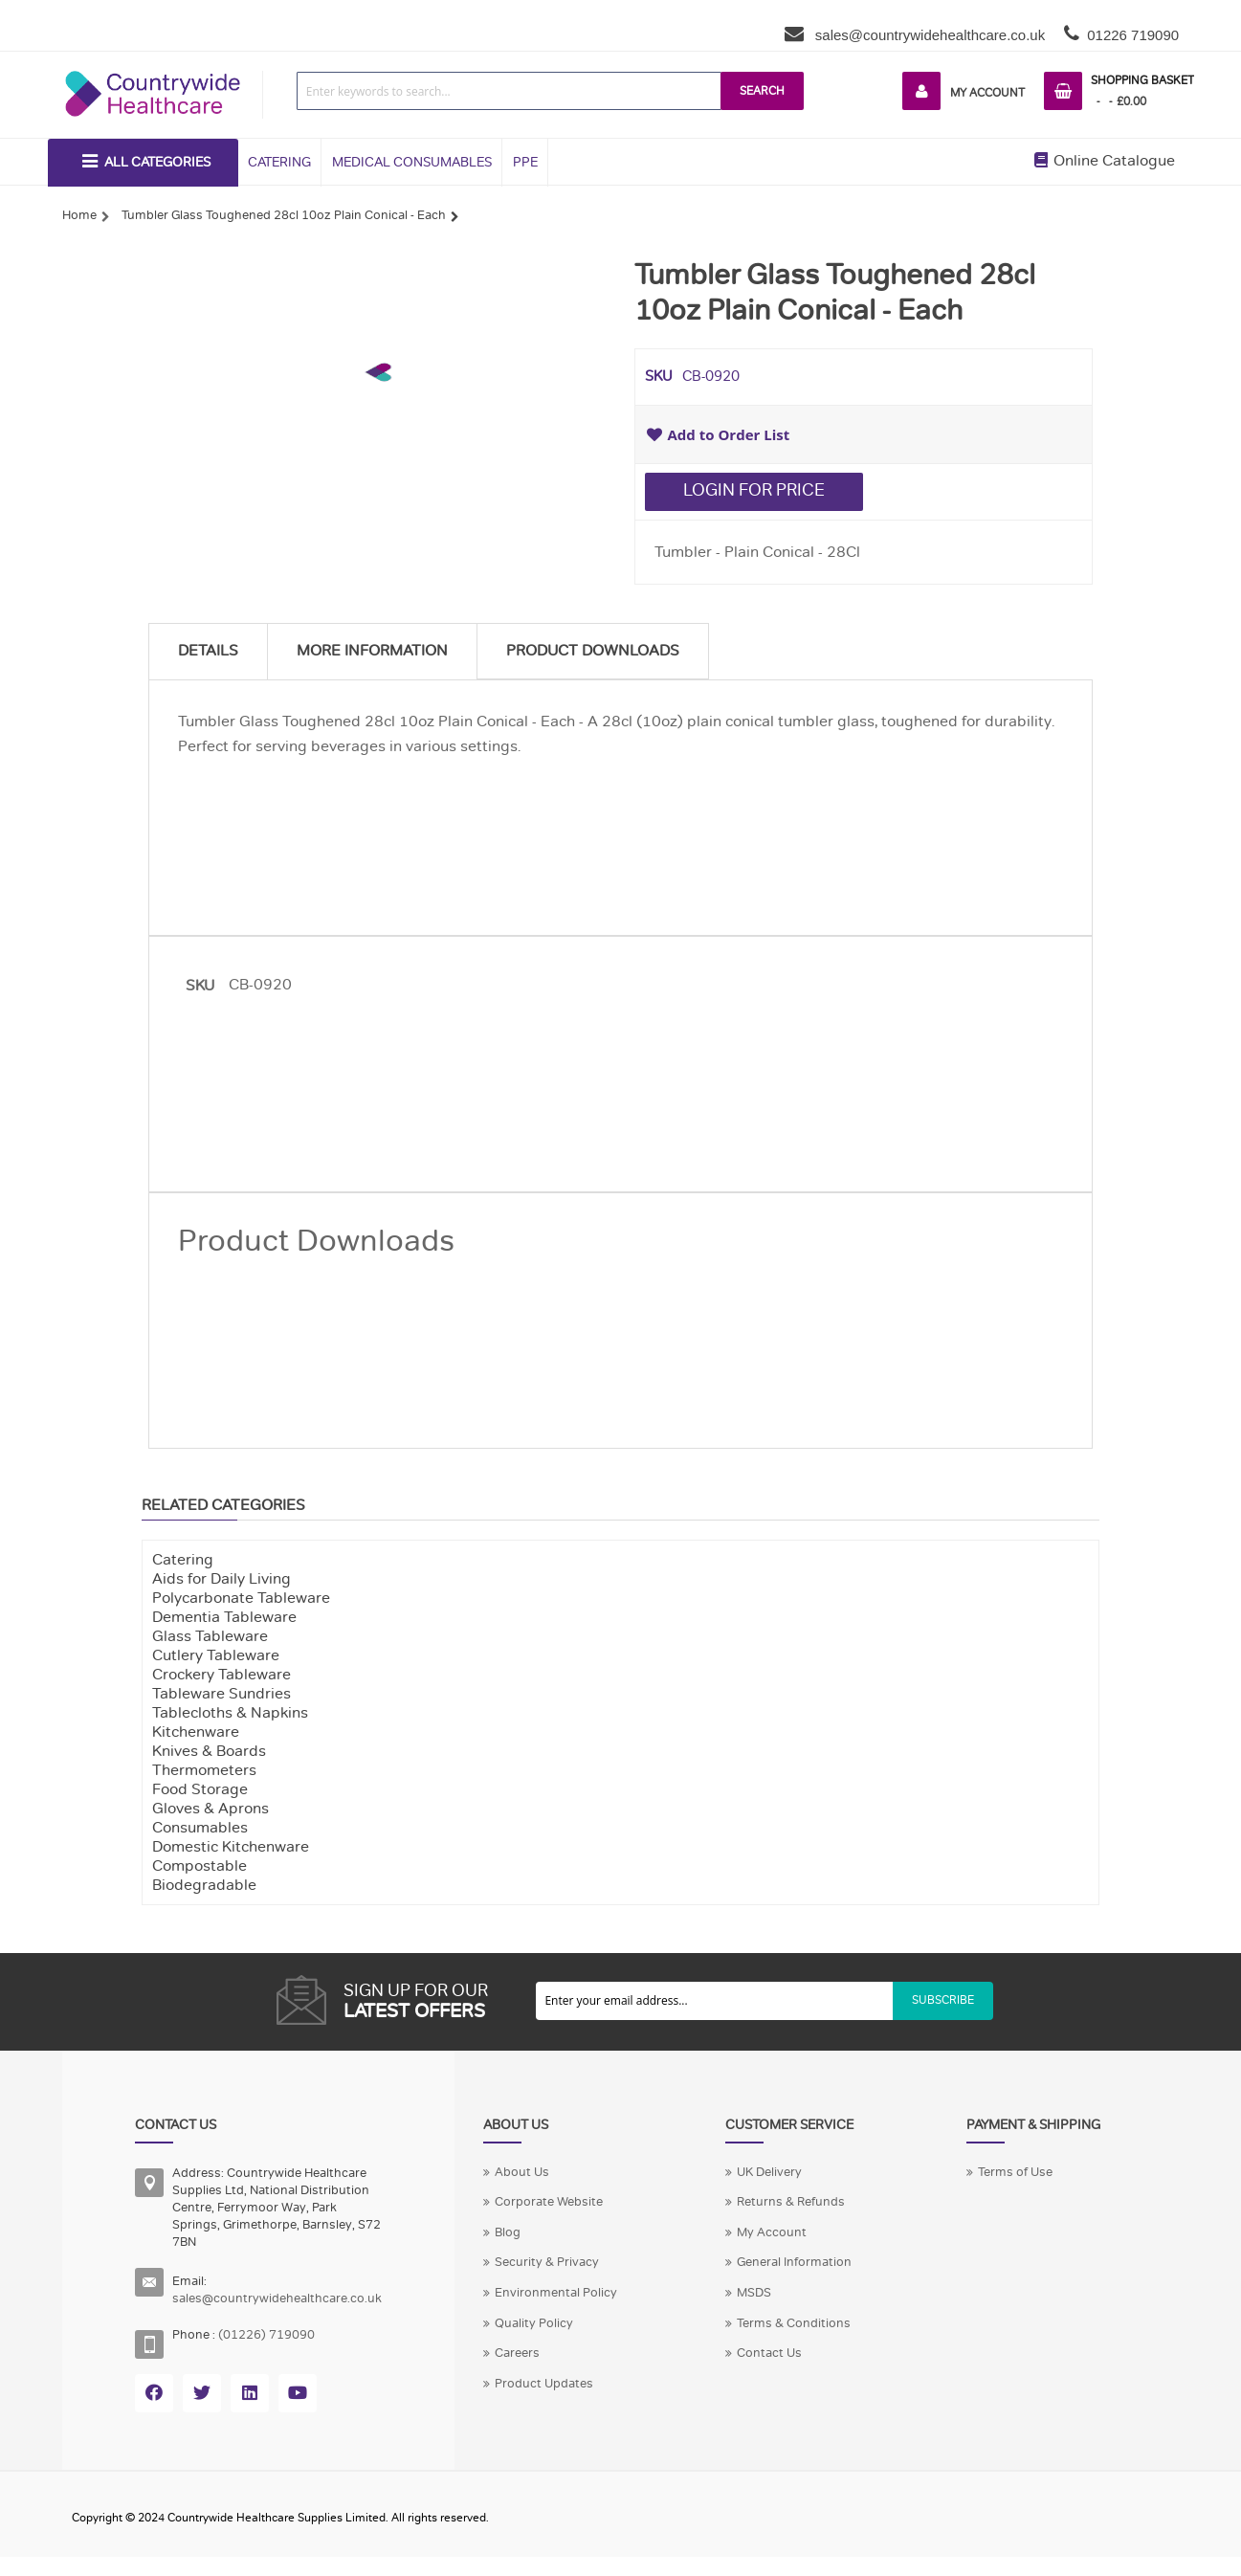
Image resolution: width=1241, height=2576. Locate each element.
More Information (372, 650)
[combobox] (509, 91)
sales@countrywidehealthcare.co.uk (928, 35)
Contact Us (769, 2353)
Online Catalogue (1104, 160)
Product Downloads (592, 650)
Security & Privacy (547, 2262)
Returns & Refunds (791, 2202)
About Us (522, 2172)
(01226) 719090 (266, 2335)
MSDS (754, 2292)
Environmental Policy (556, 2292)
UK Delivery (769, 2172)
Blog (508, 2232)
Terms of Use (1015, 2172)
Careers (517, 2353)
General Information (794, 2262)
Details (208, 650)
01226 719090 (1133, 35)
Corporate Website (549, 2202)
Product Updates (544, 2383)
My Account (987, 93)
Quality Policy (534, 2323)
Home (79, 215)
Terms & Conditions (794, 2323)
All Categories (157, 162)
